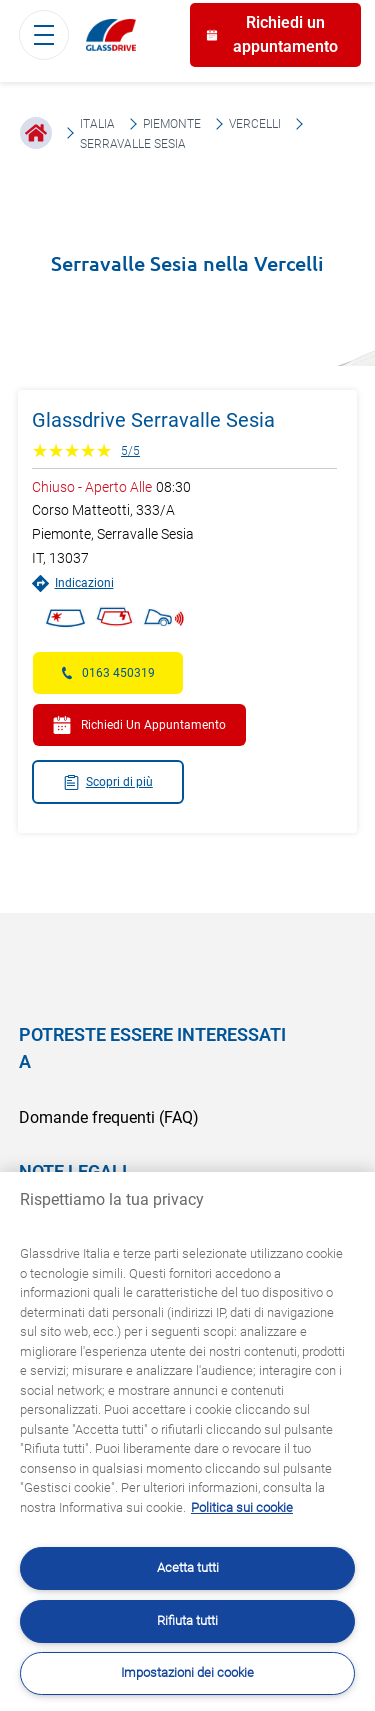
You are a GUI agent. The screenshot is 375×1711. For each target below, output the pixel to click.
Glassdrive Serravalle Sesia (153, 420)
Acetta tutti (188, 1567)
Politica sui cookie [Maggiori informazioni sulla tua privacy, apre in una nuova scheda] (242, 1507)
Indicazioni (73, 583)
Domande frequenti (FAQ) (109, 1117)
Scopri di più (108, 782)
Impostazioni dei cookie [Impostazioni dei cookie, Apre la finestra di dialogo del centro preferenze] (187, 1672)
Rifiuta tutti (187, 1620)
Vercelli (255, 124)
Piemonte (172, 124)
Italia (97, 124)
